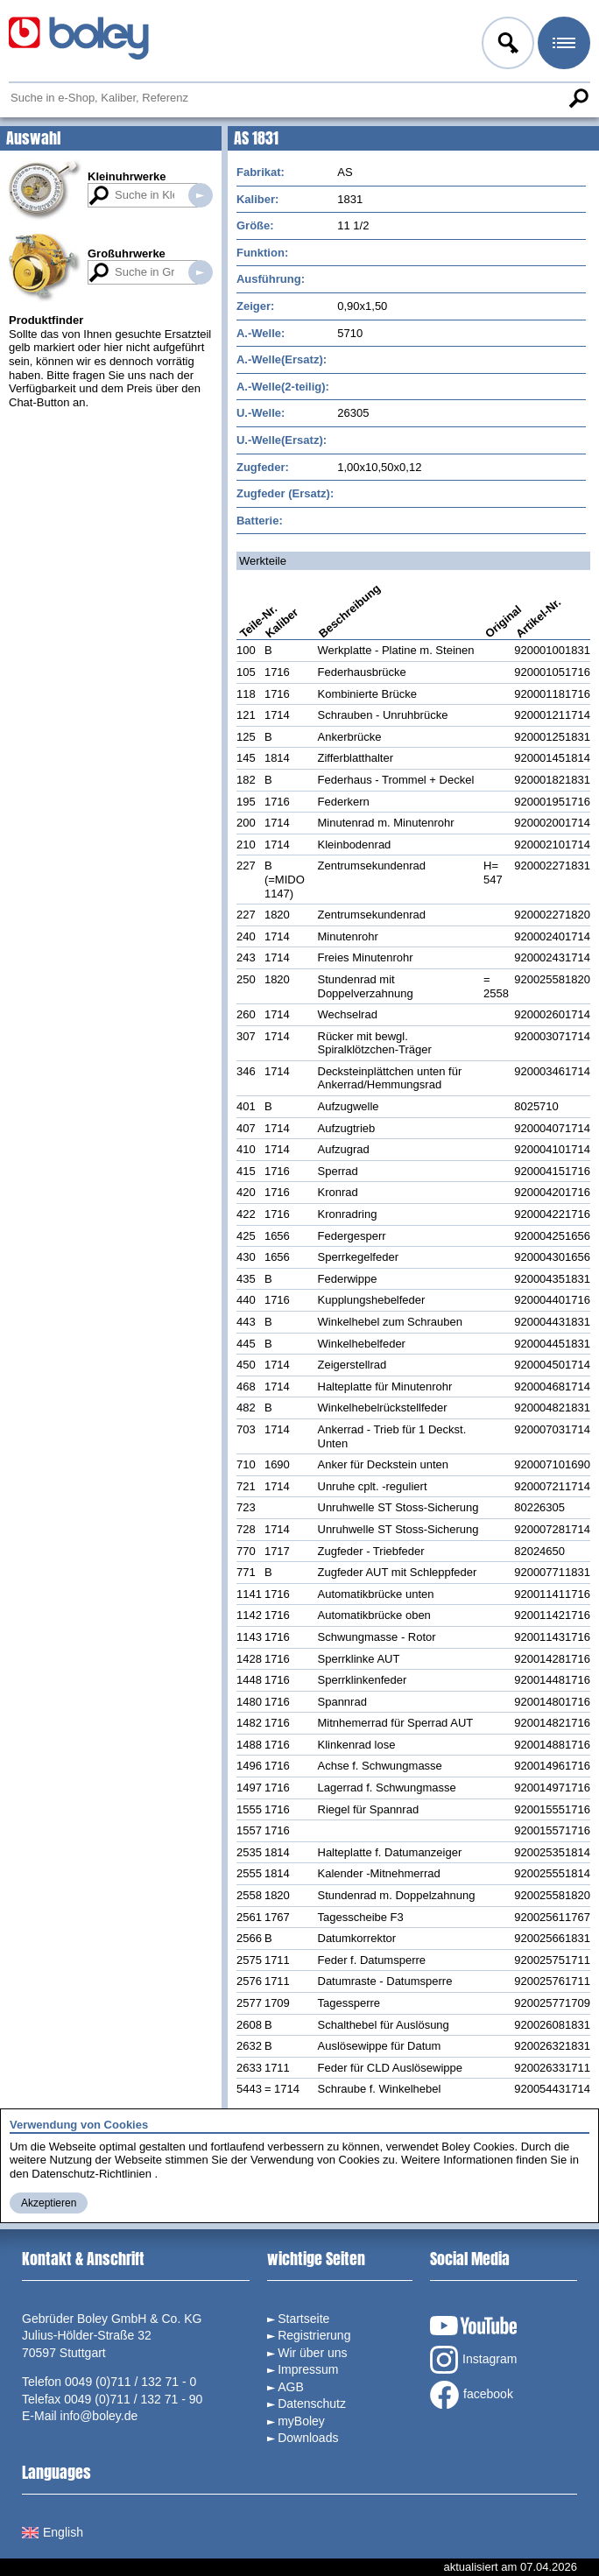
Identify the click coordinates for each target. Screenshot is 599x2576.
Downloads (308, 2438)
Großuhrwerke (127, 253)
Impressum (308, 2369)
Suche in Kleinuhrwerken (200, 195)
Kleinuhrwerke (127, 176)
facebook (471, 2395)
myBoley (301, 2421)
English (52, 2532)
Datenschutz (312, 2404)
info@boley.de (99, 2416)
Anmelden (506, 45)
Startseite (303, 2319)
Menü (562, 45)
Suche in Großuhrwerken (200, 272)
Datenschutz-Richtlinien (92, 2173)
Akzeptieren (48, 2203)
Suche (578, 98)
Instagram (473, 2360)
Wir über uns (312, 2353)
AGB (291, 2387)
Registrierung (314, 2335)
